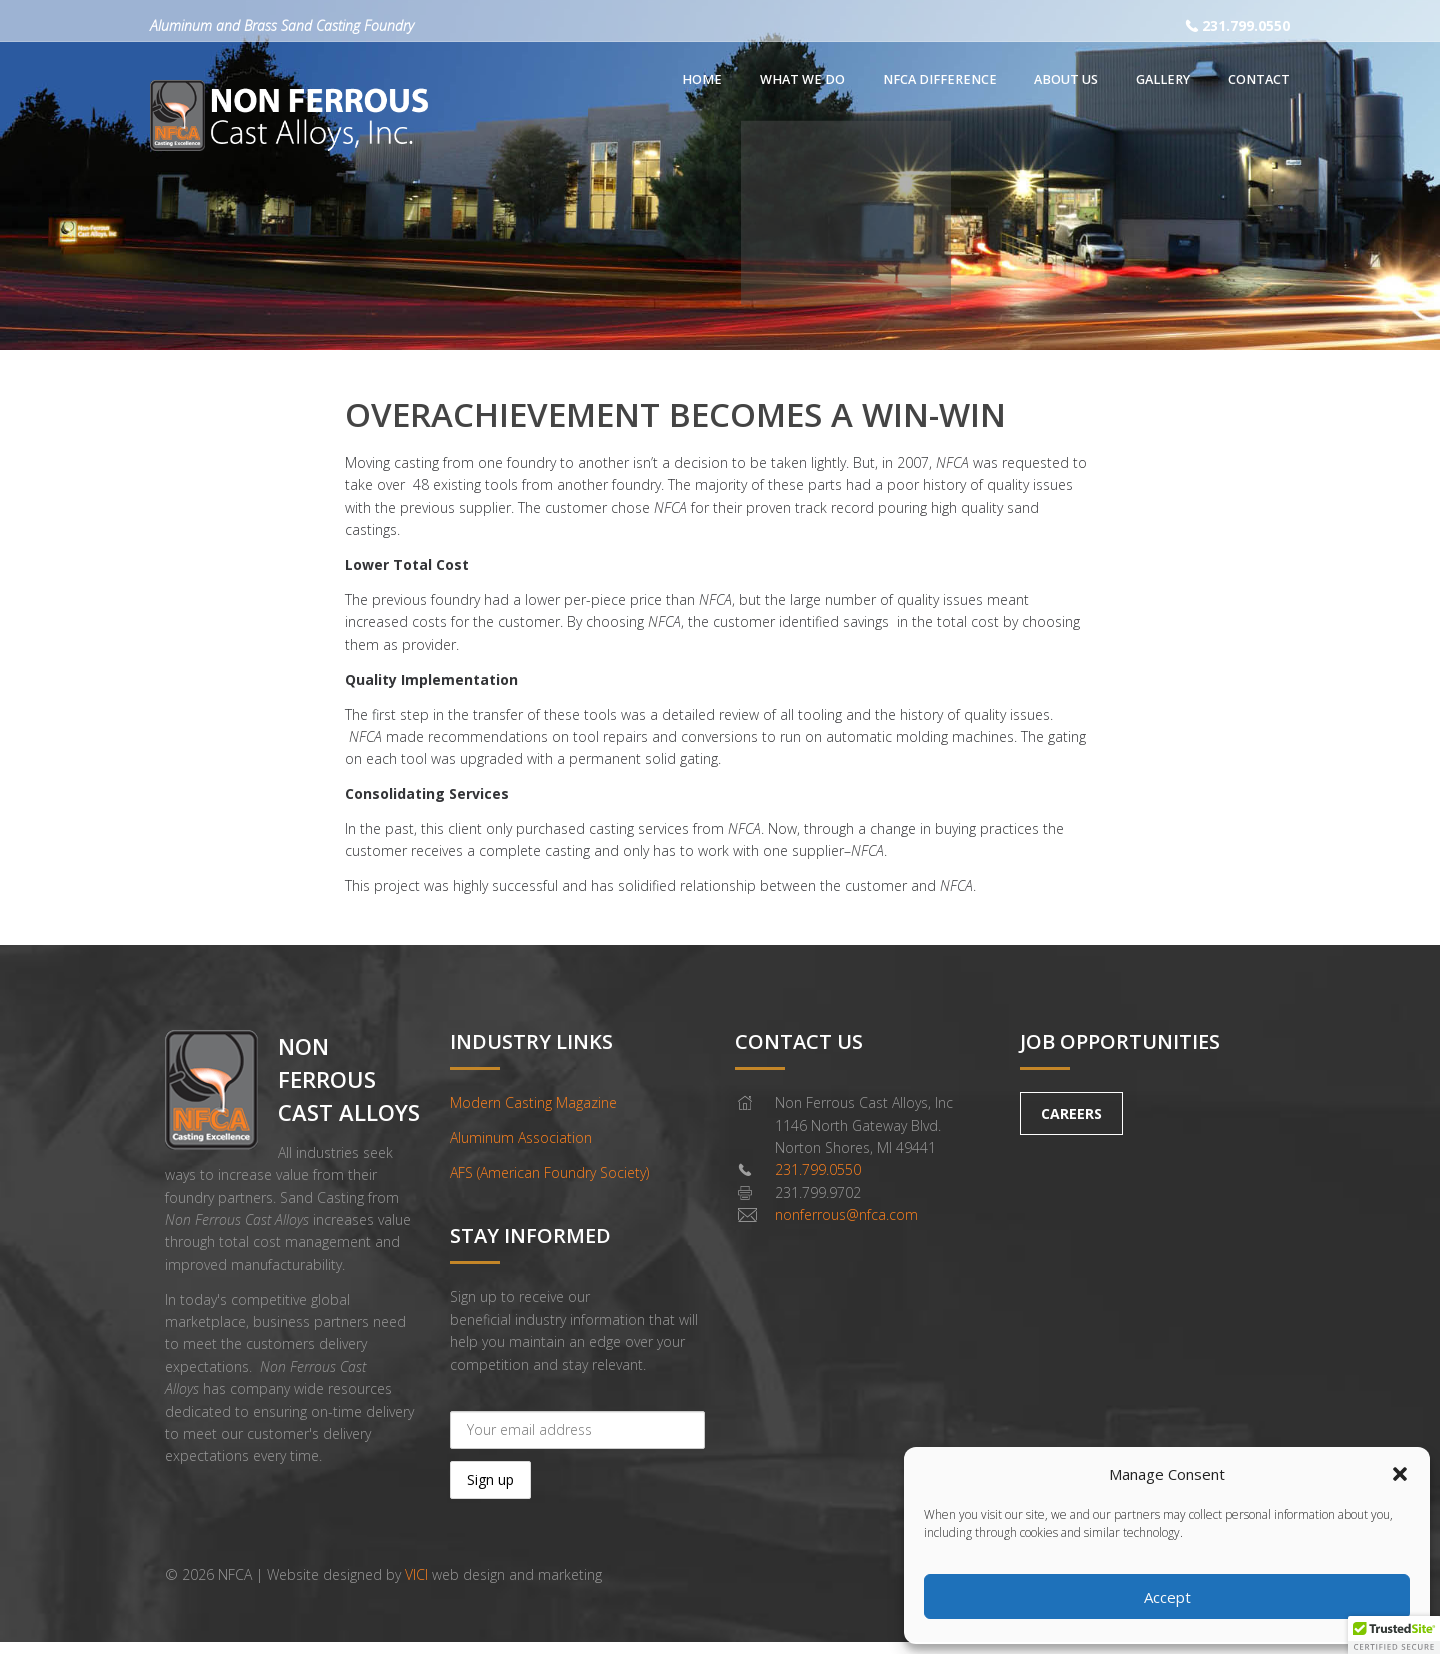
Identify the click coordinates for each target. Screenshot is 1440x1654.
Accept (1167, 1597)
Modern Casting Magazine (533, 1102)
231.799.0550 (1246, 25)
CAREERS (1071, 1113)
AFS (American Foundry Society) (549, 1172)
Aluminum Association (521, 1137)
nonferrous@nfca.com (846, 1214)
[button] (1400, 1474)
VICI (416, 1574)
